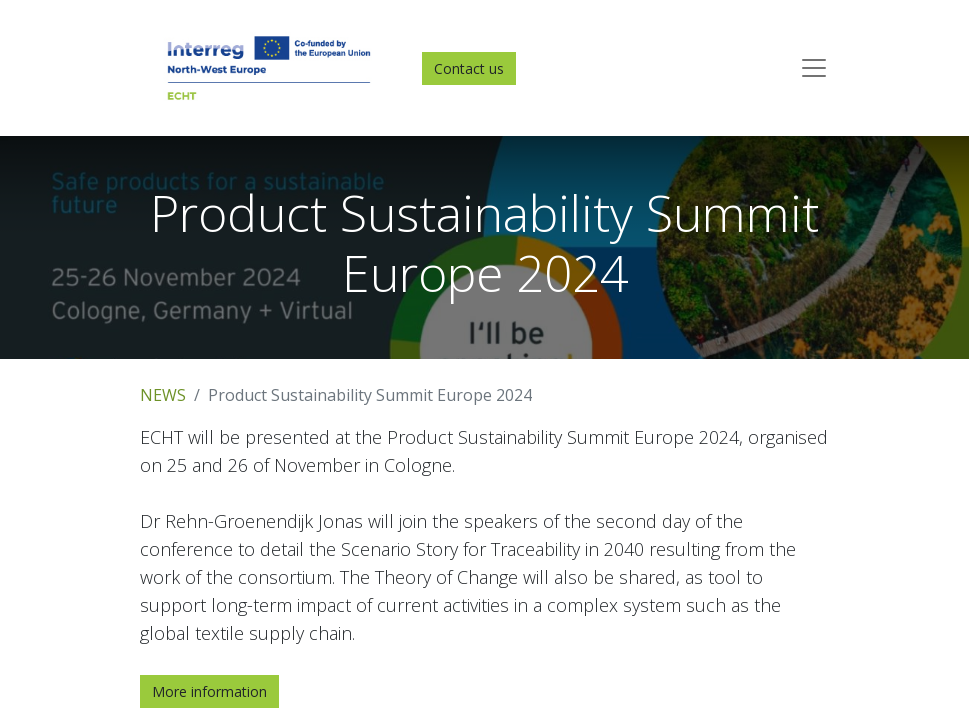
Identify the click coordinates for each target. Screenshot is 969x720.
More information (209, 691)
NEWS (163, 395)
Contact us (469, 68)
